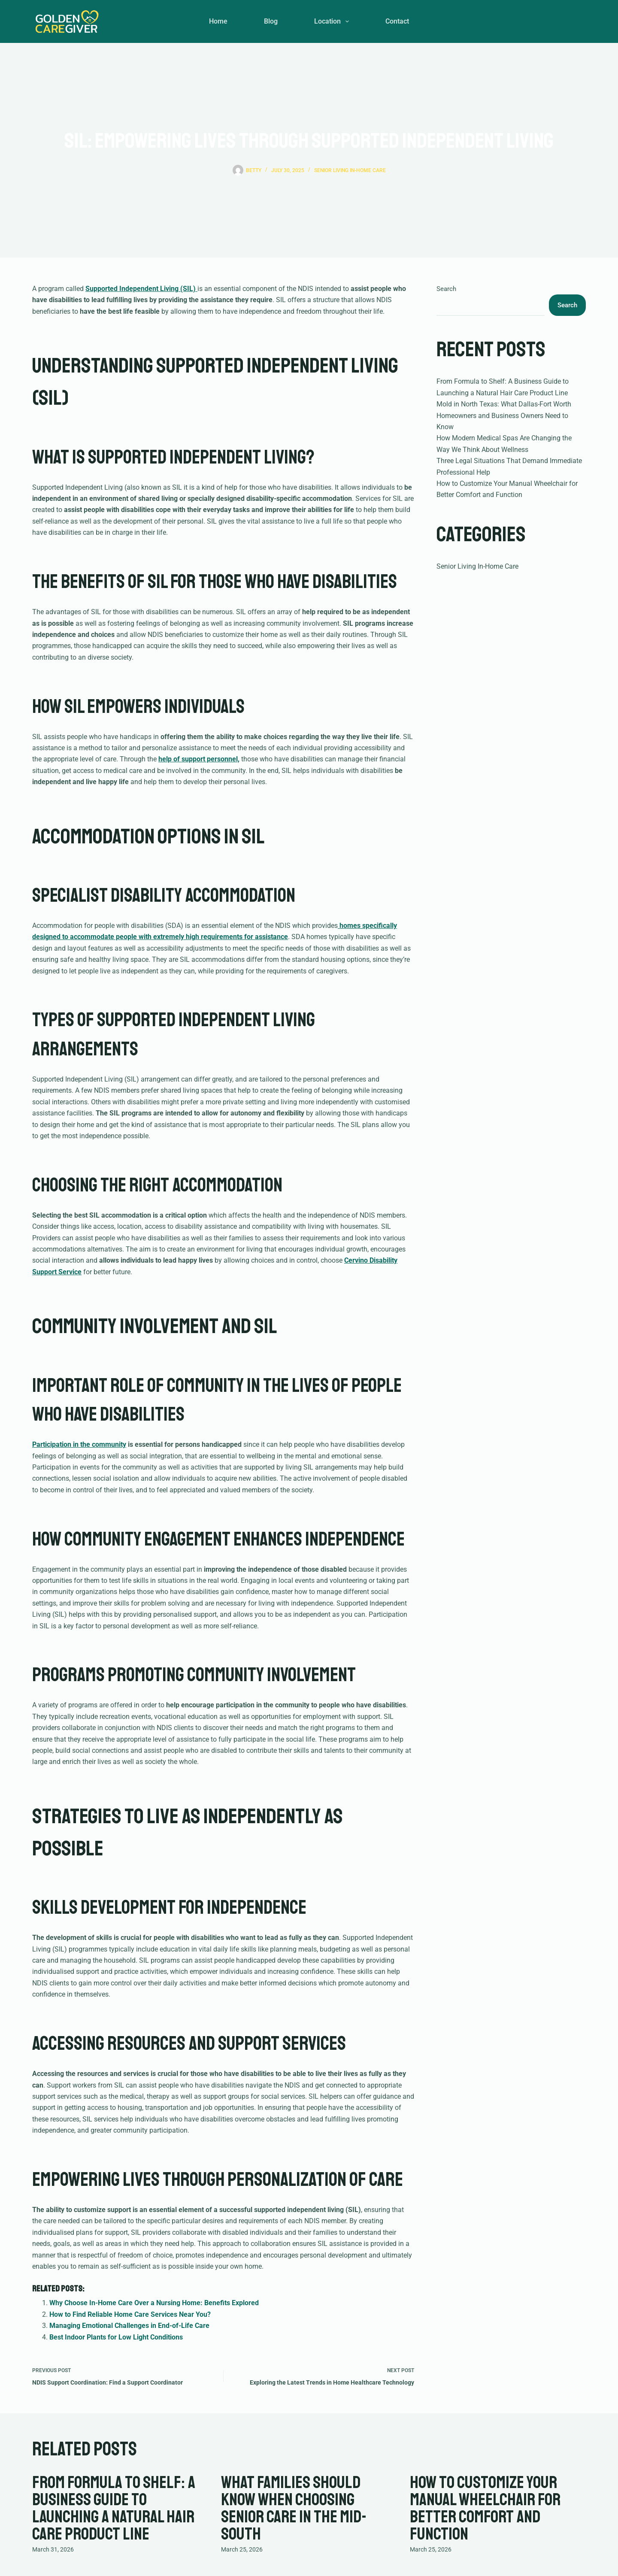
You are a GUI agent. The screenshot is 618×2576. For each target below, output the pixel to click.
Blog (271, 21)
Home (218, 21)
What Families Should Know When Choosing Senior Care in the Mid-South (294, 2508)
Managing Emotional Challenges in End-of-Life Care (129, 2325)
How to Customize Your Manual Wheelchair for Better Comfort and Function (485, 2508)
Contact (397, 21)
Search (446, 289)
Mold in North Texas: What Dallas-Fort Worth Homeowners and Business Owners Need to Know (503, 415)
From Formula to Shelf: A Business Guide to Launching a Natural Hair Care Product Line (113, 2508)
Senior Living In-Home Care (350, 170)
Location (333, 21)
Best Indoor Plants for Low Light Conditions (116, 2337)
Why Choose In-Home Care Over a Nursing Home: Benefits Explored (154, 2303)
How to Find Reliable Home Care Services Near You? (130, 2314)
